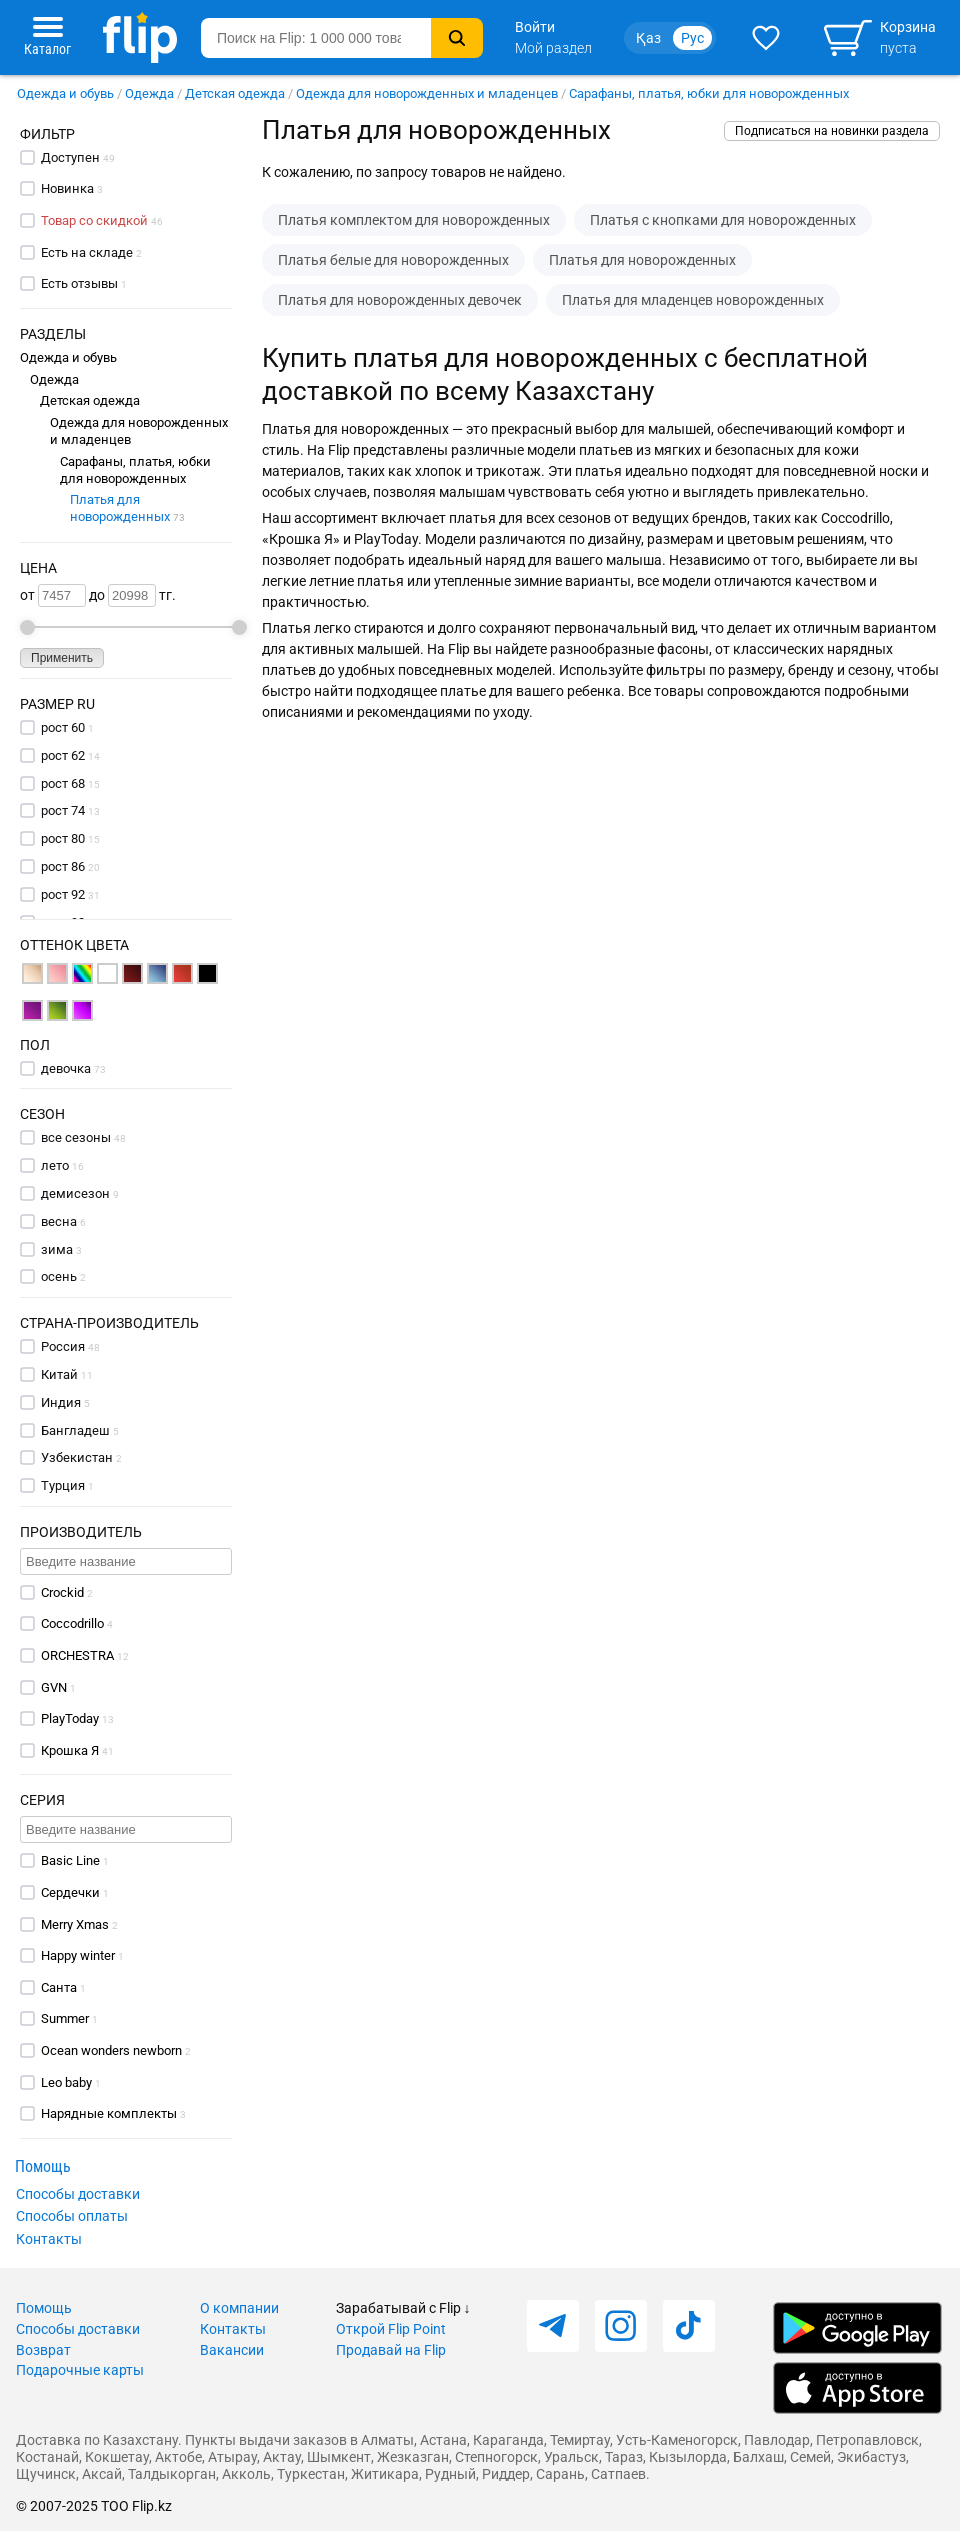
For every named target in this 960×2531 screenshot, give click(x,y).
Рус (692, 38)
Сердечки (70, 1892)
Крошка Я (70, 1750)
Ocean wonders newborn (111, 2050)
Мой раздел (553, 48)
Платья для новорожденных (127, 508)
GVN (54, 1687)
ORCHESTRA (77, 1655)
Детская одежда (235, 93)
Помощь (44, 2308)
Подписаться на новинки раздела (832, 131)
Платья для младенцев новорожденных (693, 300)
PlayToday (70, 1718)
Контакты (49, 2239)
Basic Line (70, 1860)
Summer (65, 2018)
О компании (239, 2308)
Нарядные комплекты (109, 2113)
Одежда (149, 93)
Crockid (62, 1592)
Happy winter (78, 1955)
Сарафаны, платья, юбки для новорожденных (709, 93)
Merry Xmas (75, 1924)
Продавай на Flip (391, 2350)
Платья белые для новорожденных (393, 260)
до (122, 595)
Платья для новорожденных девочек (400, 300)
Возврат (43, 2350)
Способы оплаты (72, 2216)
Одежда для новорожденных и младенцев (427, 93)
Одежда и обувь (65, 93)
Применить (62, 658)
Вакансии (232, 2350)
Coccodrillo (72, 1623)
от (53, 595)
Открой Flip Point (391, 2329)
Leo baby (66, 2082)
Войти (535, 27)
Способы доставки (78, 2194)
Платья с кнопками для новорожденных (723, 220)
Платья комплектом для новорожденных (414, 220)
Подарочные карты (80, 2370)
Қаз (648, 38)
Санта (59, 1987)
